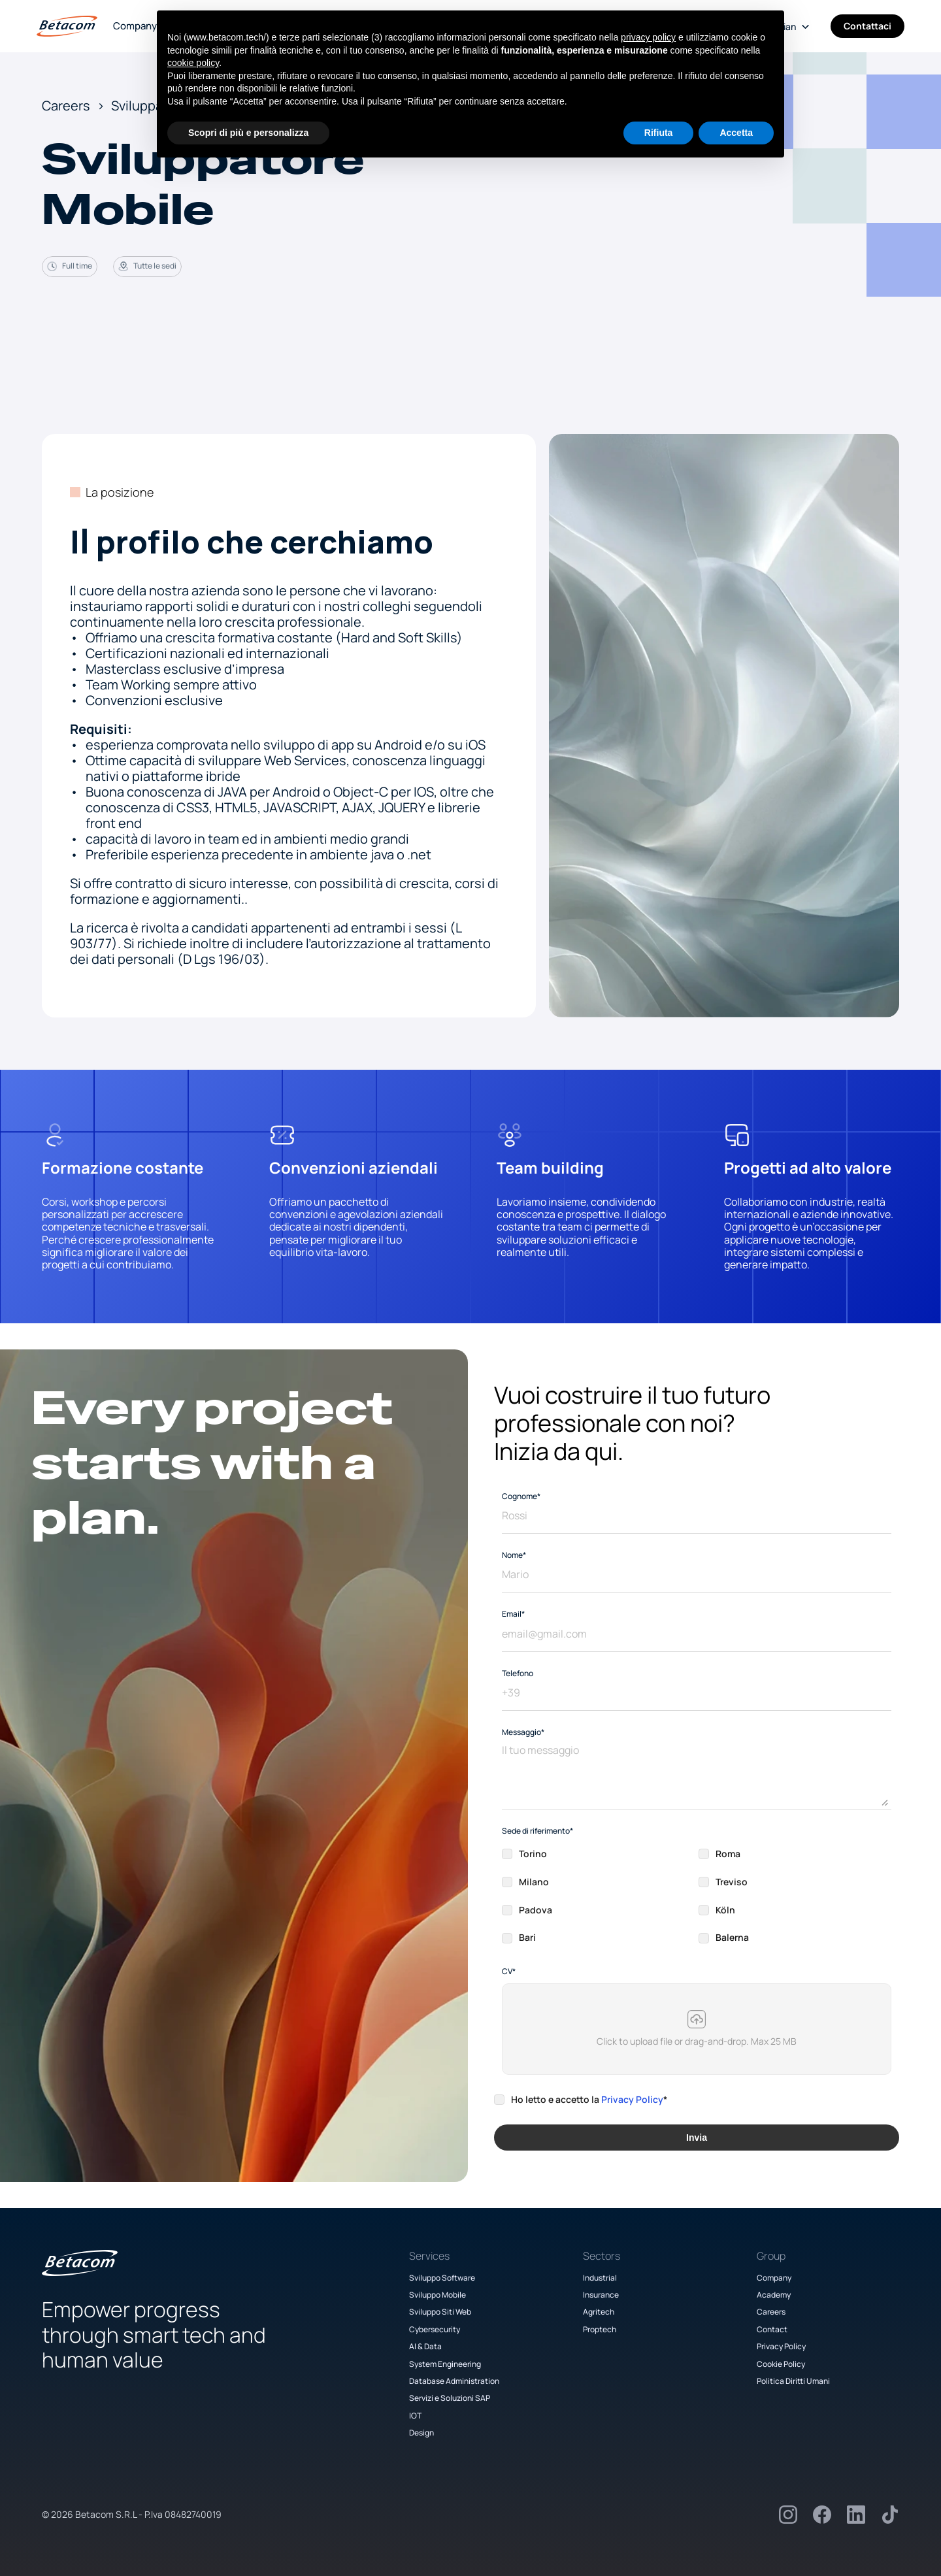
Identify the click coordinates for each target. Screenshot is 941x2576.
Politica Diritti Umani (793, 2380)
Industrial (600, 2277)
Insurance (601, 2294)
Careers (771, 2311)
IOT (415, 2415)
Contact (772, 2329)
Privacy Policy (632, 2099)
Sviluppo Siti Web (440, 2311)
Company (135, 26)
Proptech (599, 2329)
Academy (774, 2294)
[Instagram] (788, 2514)
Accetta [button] (736, 132)
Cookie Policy (781, 2364)
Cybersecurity (434, 2329)
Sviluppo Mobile (437, 2294)
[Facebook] (822, 2514)
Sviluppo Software (442, 2277)
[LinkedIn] (856, 2514)
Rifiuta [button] (658, 132)
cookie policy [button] (193, 63)
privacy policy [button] (648, 37)
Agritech (598, 2311)
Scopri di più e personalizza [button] (248, 132)
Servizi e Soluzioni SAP (449, 2397)
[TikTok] (890, 2514)
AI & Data (425, 2346)
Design (421, 2432)
